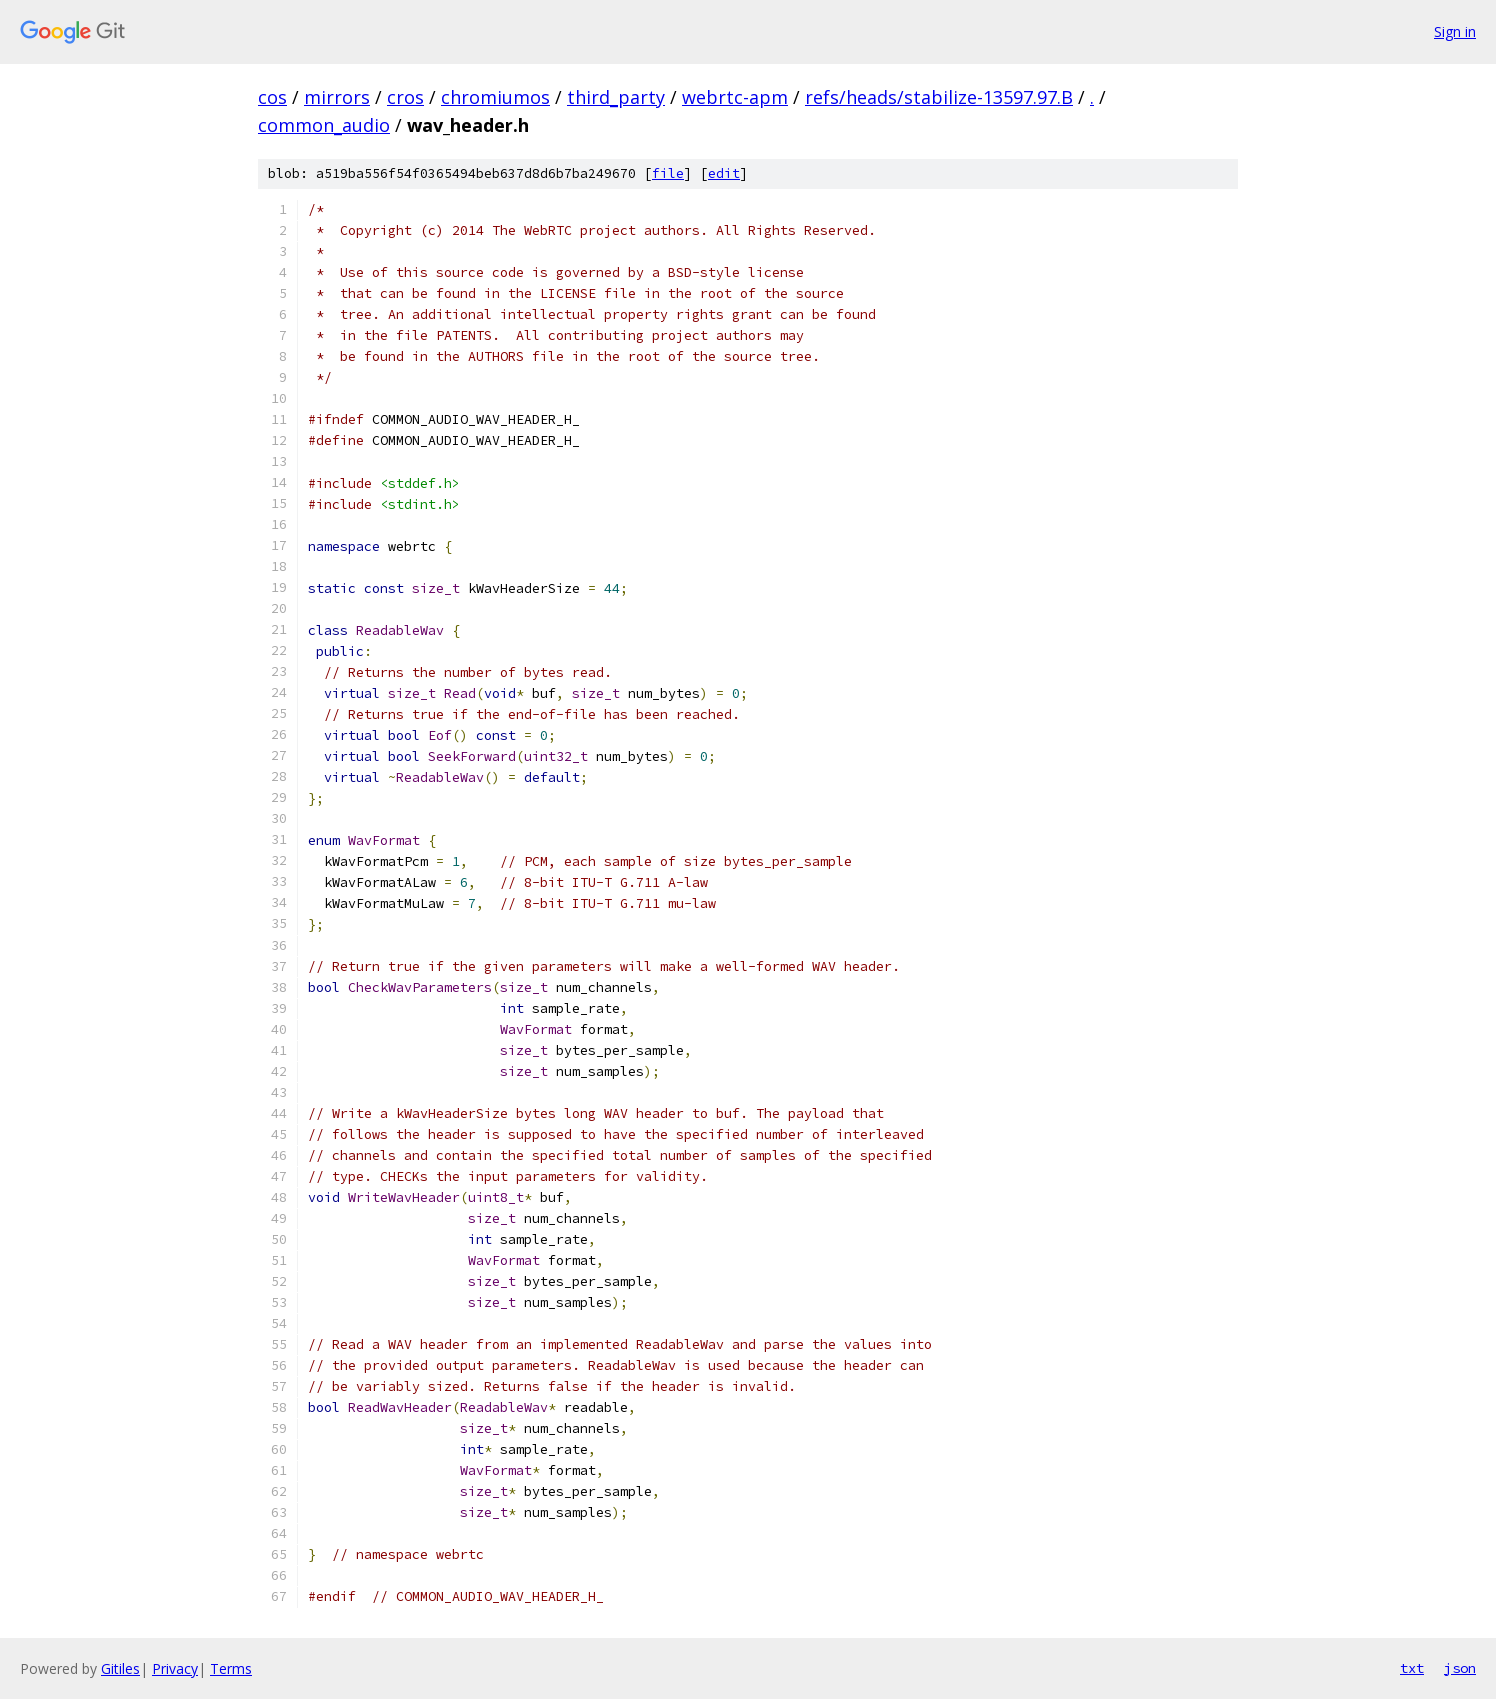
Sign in (1455, 31)
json (1460, 1668)
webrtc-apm (735, 97)
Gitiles (120, 1668)
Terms (231, 1668)
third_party (616, 97)
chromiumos (495, 97)
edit (724, 173)
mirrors (337, 97)
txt (1412, 1668)
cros (405, 97)
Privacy (175, 1668)
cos (272, 97)
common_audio (324, 125)
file (668, 173)
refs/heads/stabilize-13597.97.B (939, 97)
